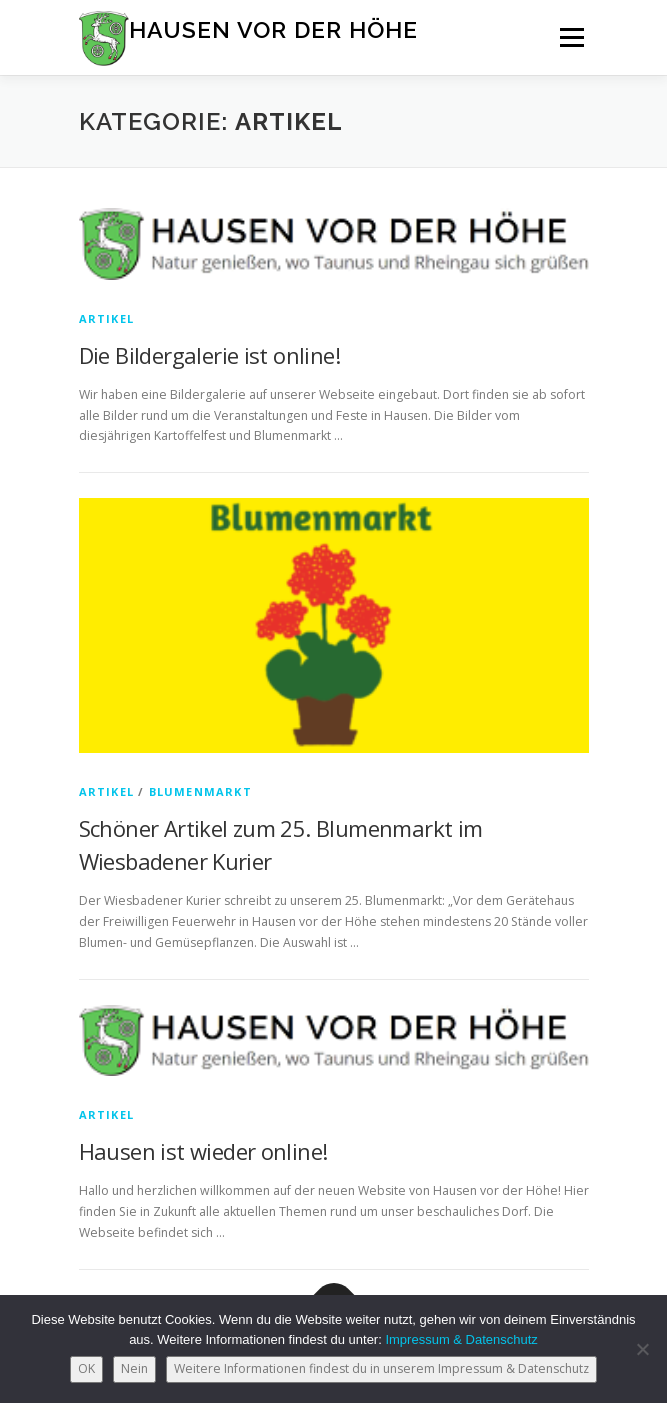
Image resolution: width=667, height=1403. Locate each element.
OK (86, 1368)
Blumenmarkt (200, 791)
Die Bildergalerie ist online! (210, 355)
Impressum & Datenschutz (461, 1339)
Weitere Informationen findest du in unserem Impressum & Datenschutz (381, 1368)
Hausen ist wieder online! (203, 1151)
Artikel (106, 318)
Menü (570, 37)
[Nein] (642, 1349)
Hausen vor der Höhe (273, 29)
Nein (134, 1368)
